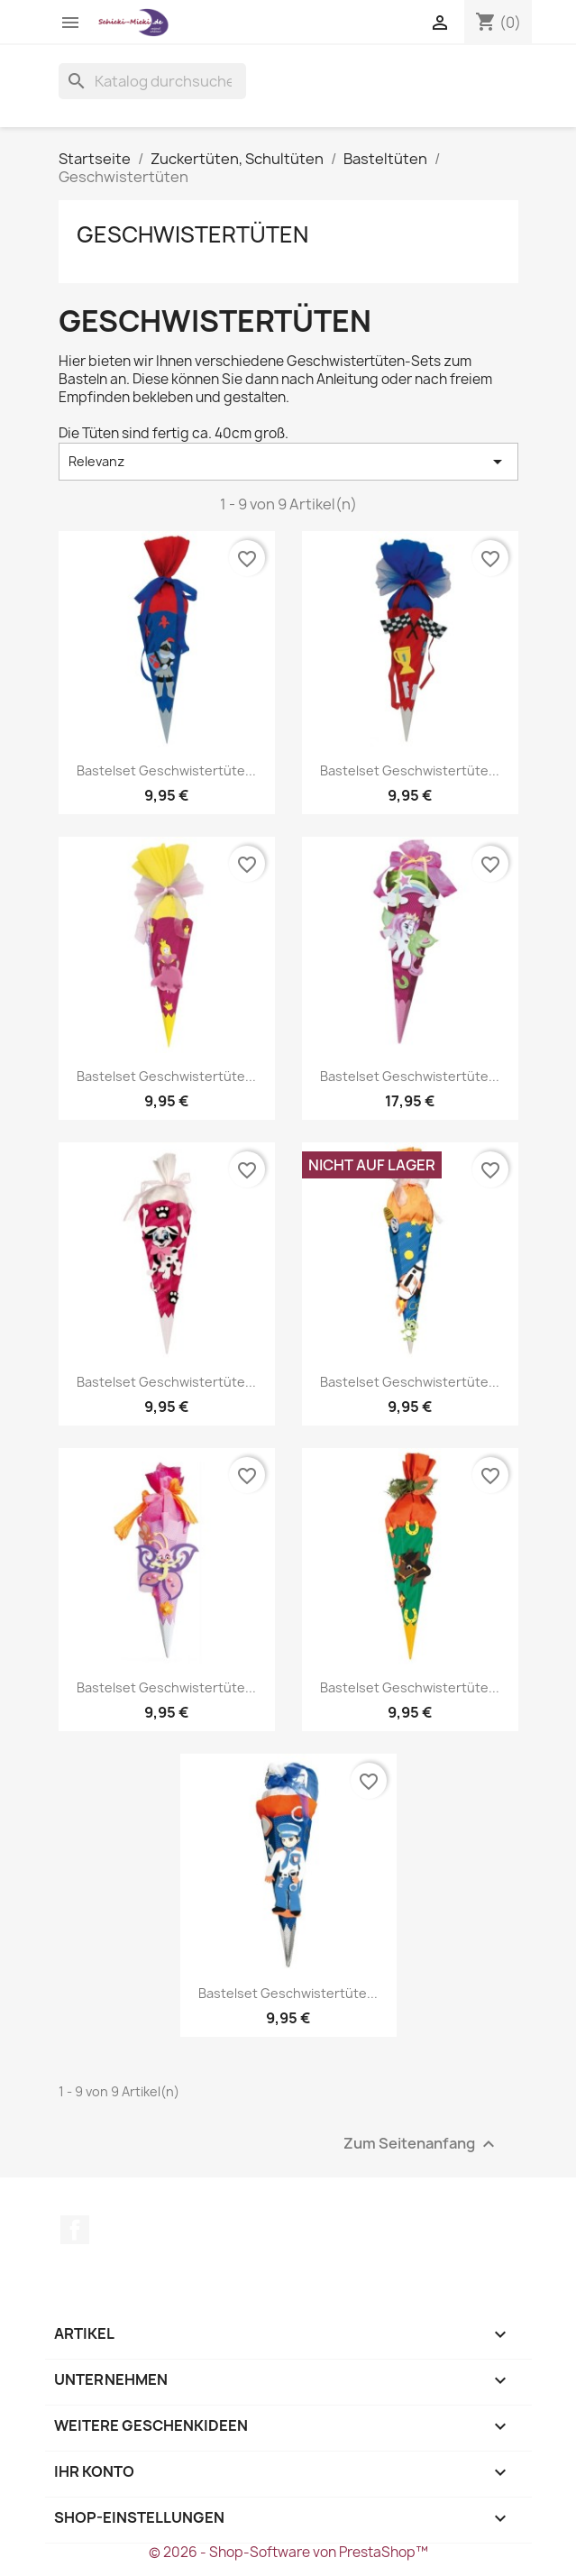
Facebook (74, 2229)
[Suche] (152, 81)
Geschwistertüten (192, 234)
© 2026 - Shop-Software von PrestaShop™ (288, 2552)
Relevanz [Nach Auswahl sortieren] (288, 461)
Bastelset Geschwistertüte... (166, 770)
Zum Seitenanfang (421, 2144)
